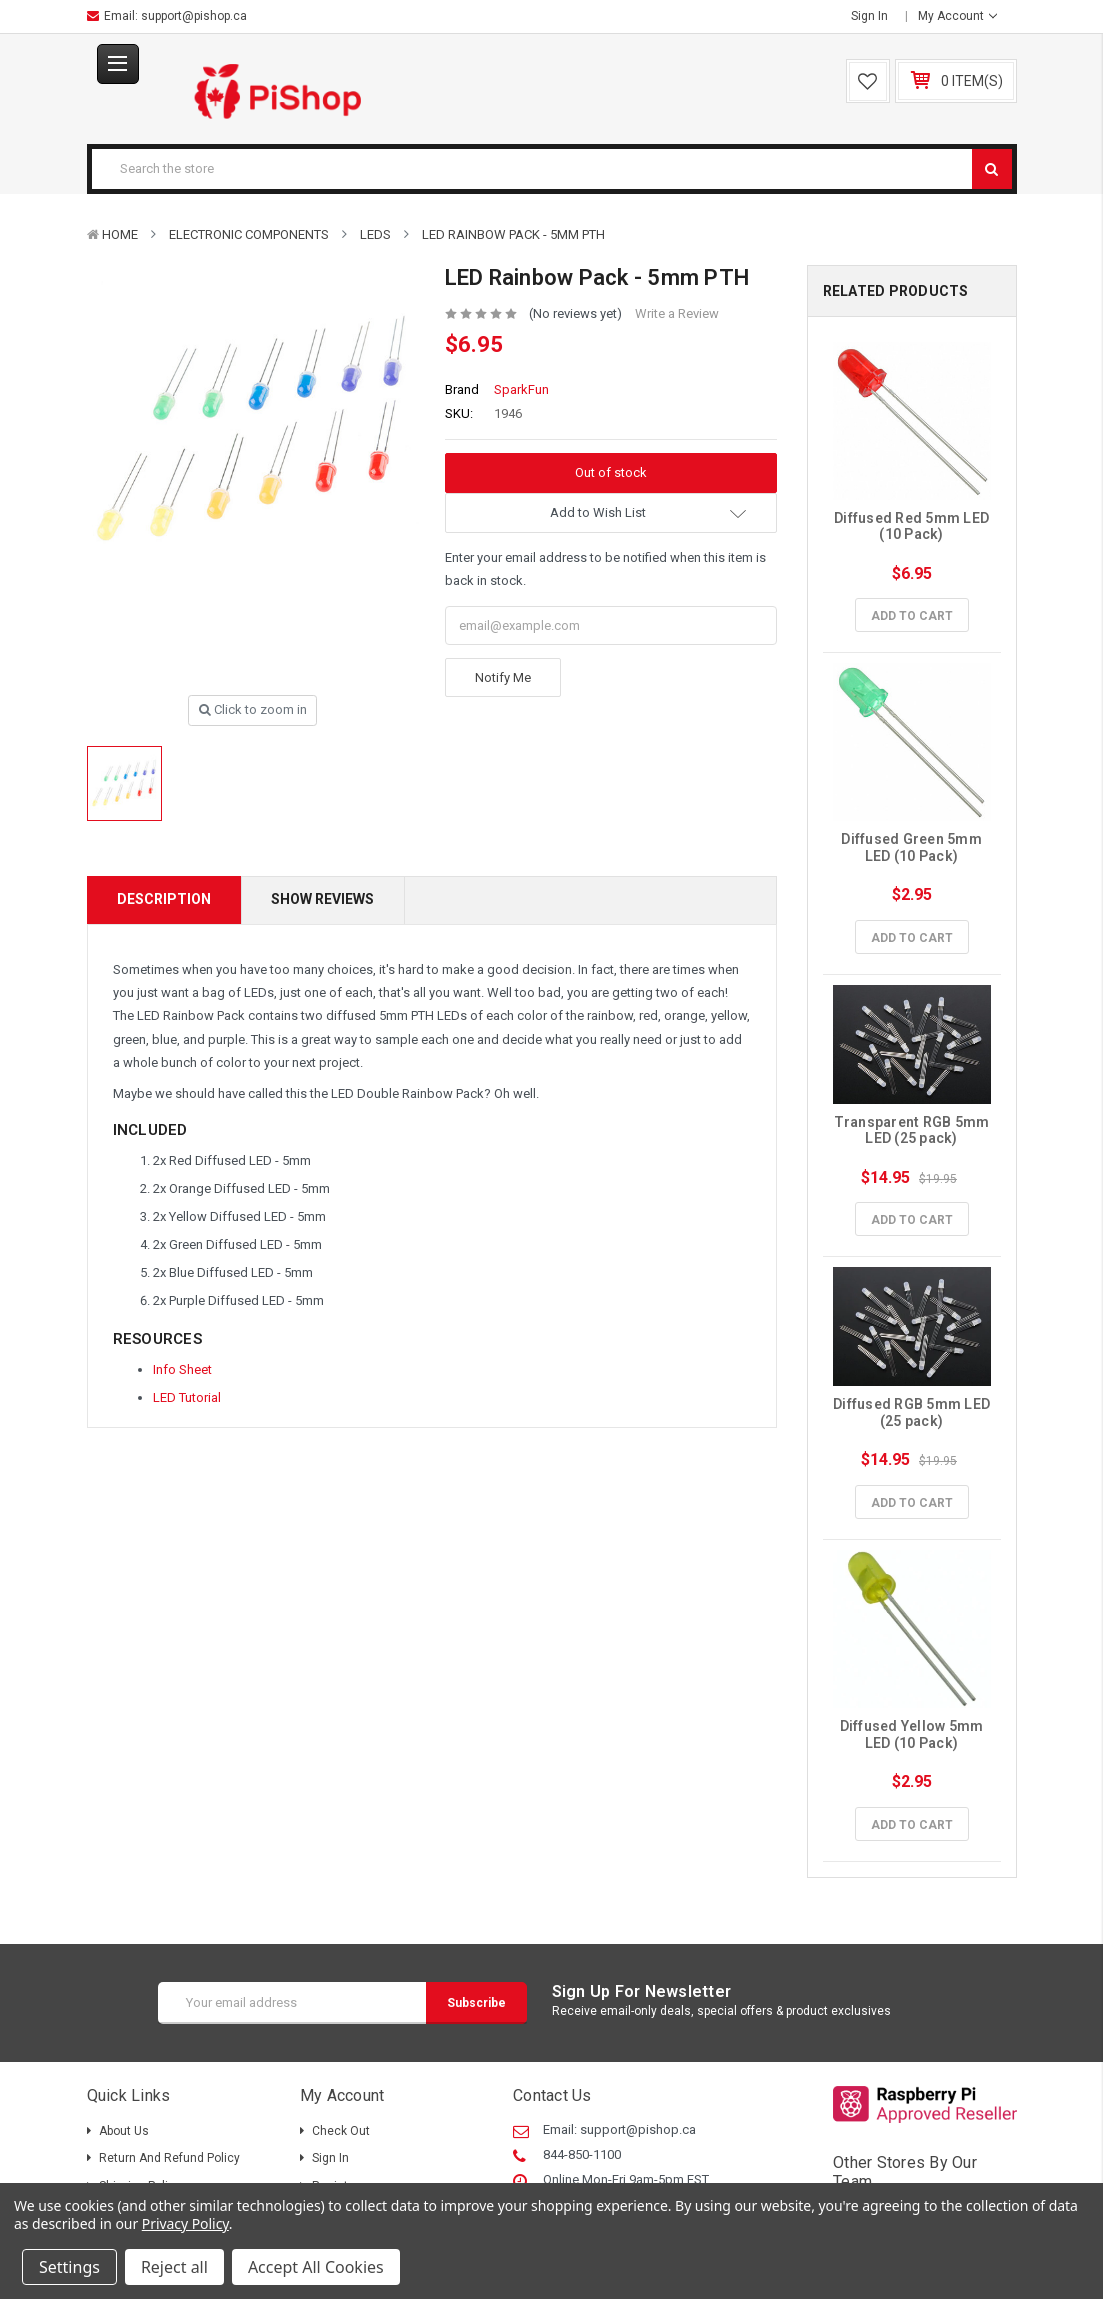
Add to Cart (912, 616)
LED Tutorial (187, 1397)
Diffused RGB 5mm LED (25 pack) (913, 1412)
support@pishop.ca (194, 16)
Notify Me (503, 677)
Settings (69, 2267)
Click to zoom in (253, 709)
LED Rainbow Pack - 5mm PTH (513, 234)
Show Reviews (322, 899)
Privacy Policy (185, 2223)
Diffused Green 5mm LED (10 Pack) (913, 847)
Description (164, 899)
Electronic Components (249, 234)
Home (120, 234)
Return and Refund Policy (169, 2158)
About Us (124, 2131)
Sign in (869, 16)
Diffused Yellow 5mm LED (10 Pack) (913, 1734)
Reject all (174, 2267)
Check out (341, 2131)
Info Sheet (182, 1369)
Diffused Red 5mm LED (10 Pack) (913, 526)
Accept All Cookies (316, 2267)
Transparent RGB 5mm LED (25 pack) (913, 1130)
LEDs (375, 234)
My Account (957, 16)
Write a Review (677, 313)
